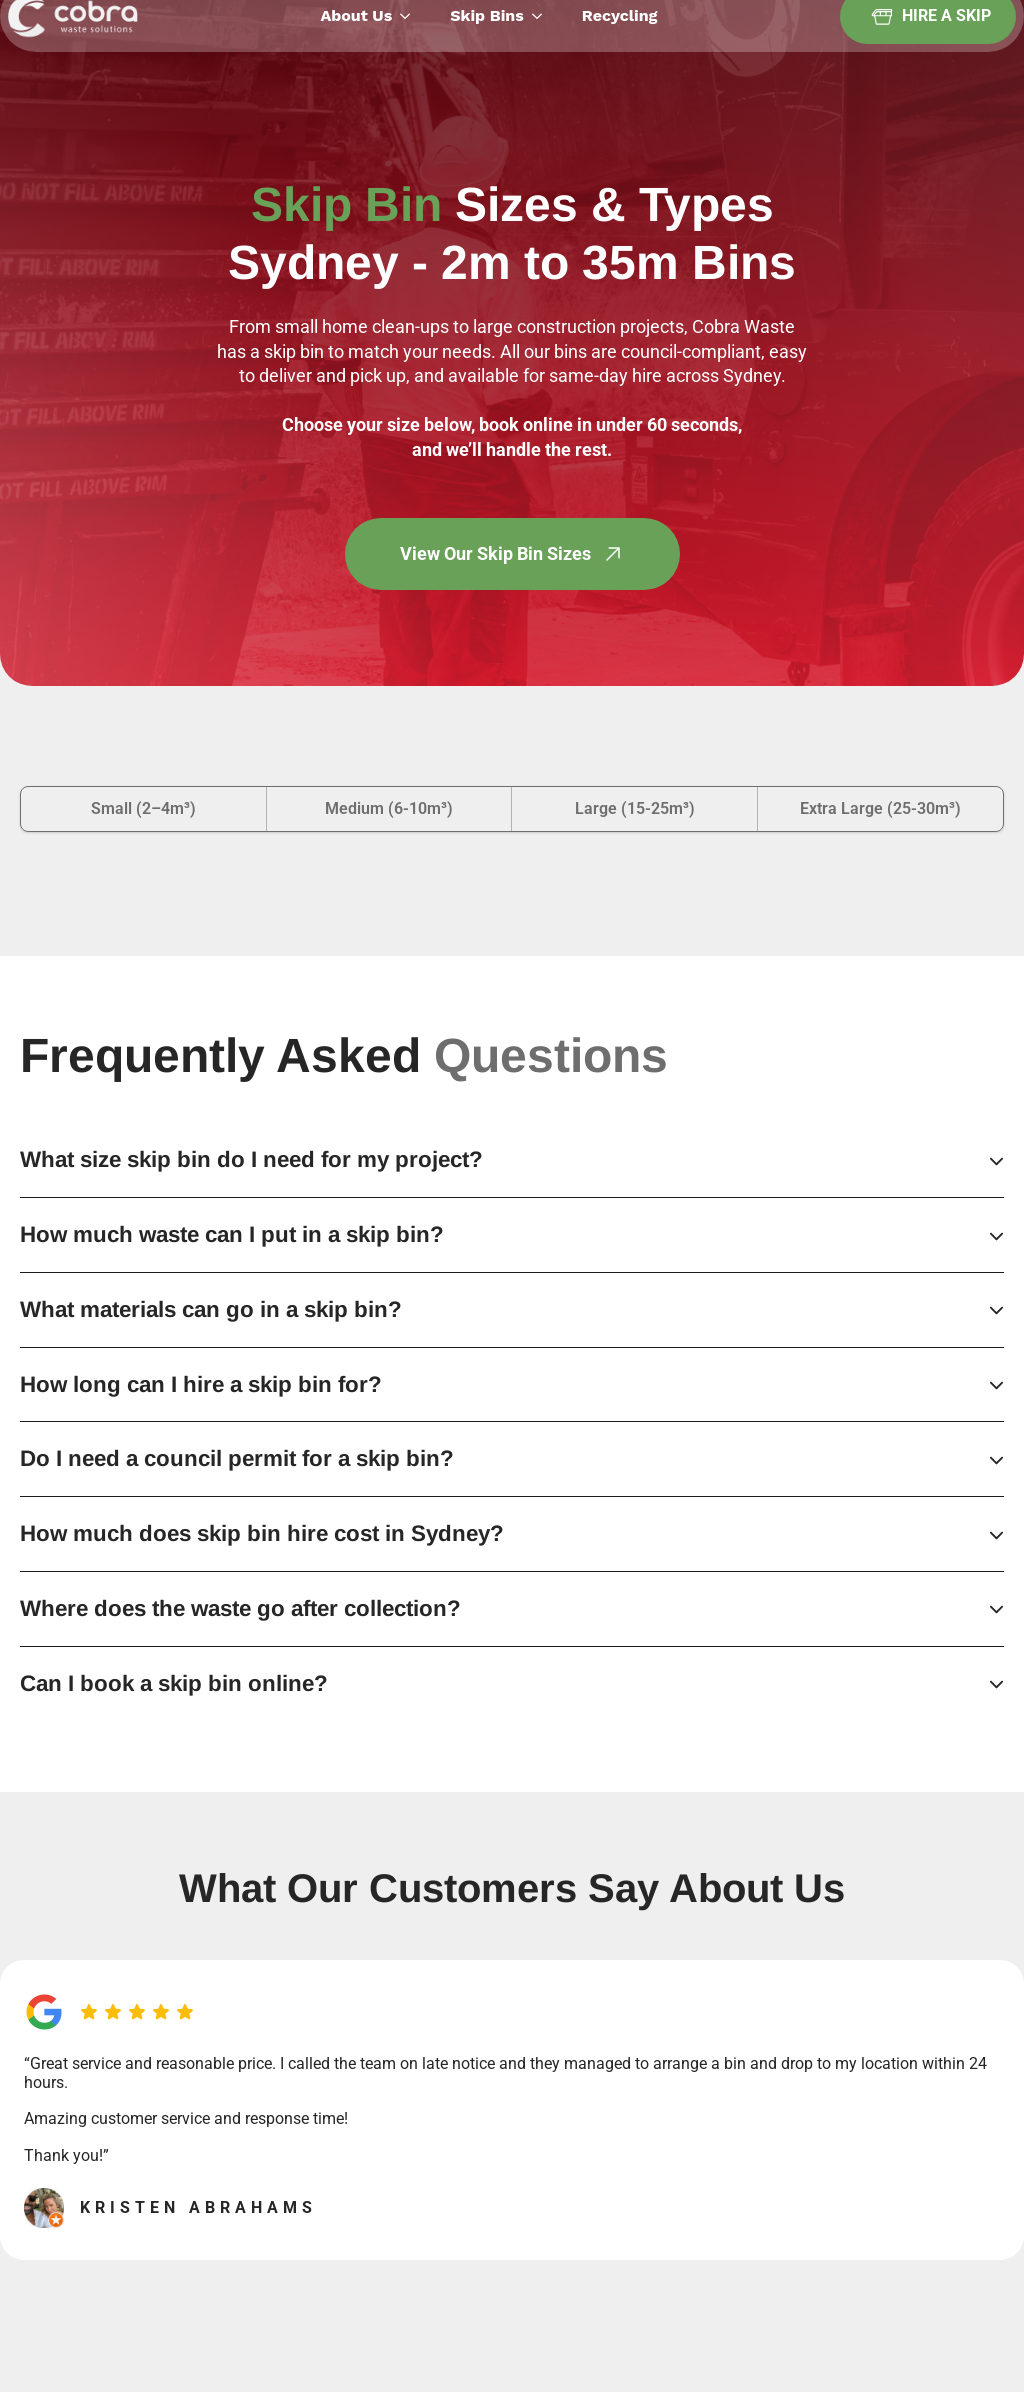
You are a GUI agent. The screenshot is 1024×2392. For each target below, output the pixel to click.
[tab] (144, 809)
